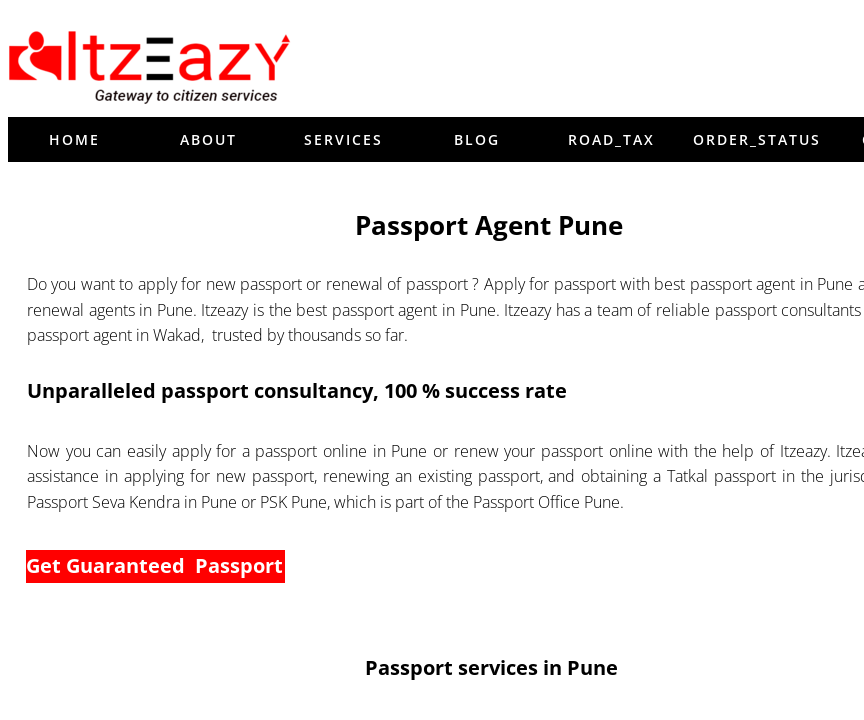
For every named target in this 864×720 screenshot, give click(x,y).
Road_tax (611, 139)
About (208, 139)
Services (343, 139)
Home (74, 139)
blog (477, 139)
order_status (757, 139)
